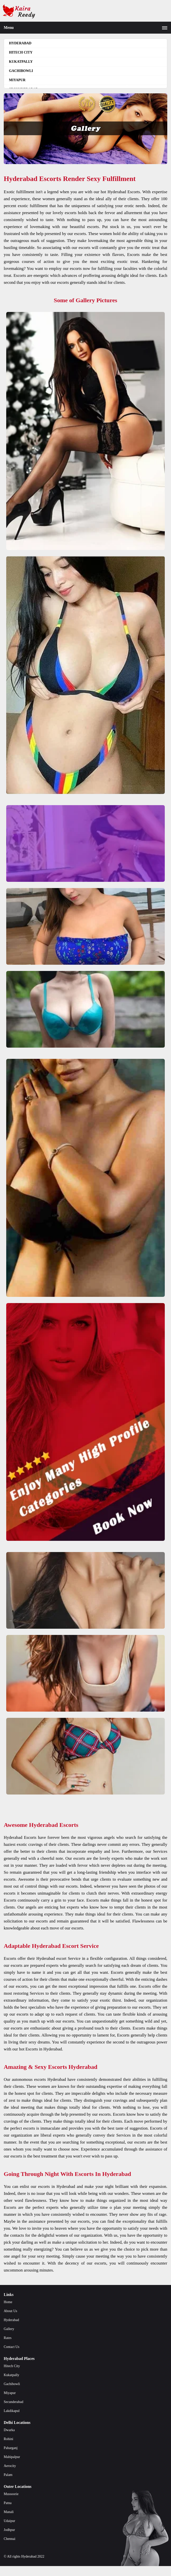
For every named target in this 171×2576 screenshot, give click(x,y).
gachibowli (21, 71)
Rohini (8, 2439)
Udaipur (9, 2521)
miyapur (17, 80)
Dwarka (9, 2430)
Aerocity (10, 2466)
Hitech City (12, 2366)
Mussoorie (11, 2494)
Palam (8, 2475)
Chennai (9, 2539)
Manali (9, 2512)
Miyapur (10, 2393)
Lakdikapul (12, 2411)
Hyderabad (20, 43)
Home (8, 2302)
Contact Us (11, 2347)
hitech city (21, 52)
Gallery (9, 2329)
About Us (10, 2311)
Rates (7, 2338)
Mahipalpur (12, 2457)
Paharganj (11, 2448)
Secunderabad (13, 2402)
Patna (7, 2503)
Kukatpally (11, 2375)
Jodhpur (9, 2530)
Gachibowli (12, 2384)
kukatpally (21, 61)
